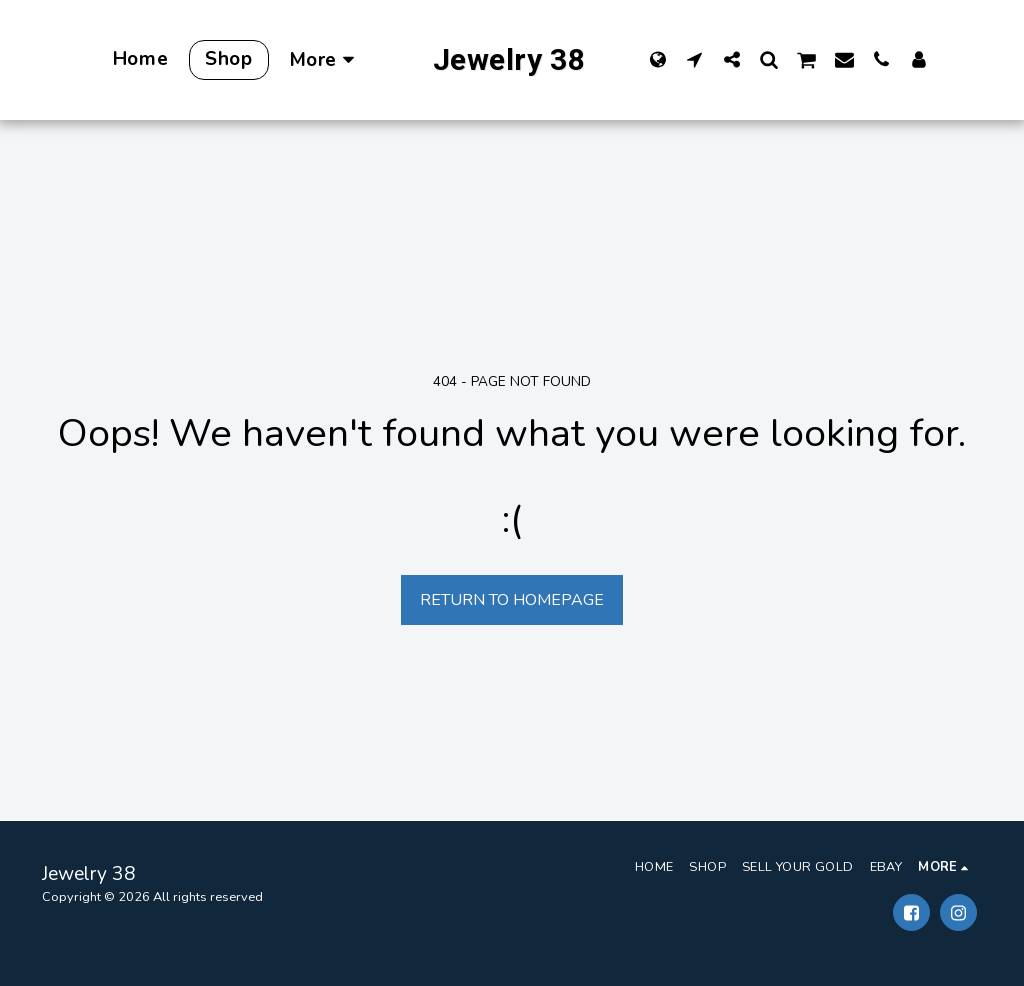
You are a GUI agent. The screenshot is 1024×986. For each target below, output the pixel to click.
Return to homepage (512, 600)
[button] (695, 59)
